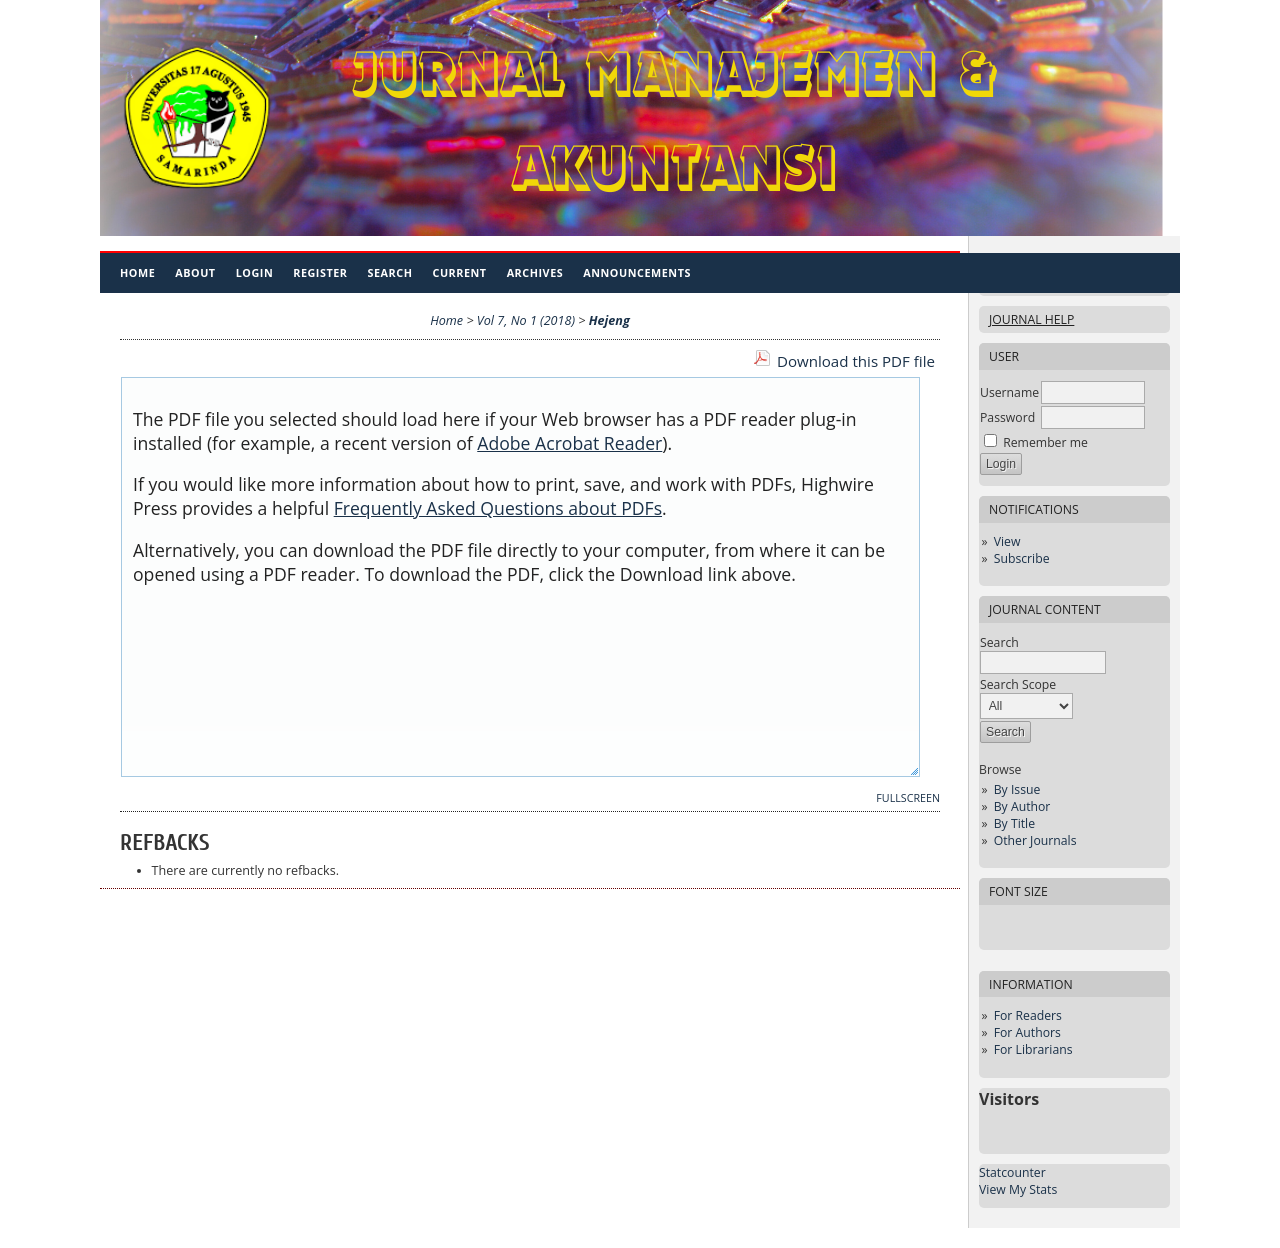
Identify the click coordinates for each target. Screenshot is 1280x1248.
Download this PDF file (856, 361)
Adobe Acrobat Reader (569, 443)
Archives (535, 272)
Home (137, 272)
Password (1007, 417)
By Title (1014, 823)
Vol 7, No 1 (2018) (526, 320)
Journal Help (1031, 319)
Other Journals (1035, 840)
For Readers (1028, 1015)
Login (255, 272)
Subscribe (1022, 558)
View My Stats (1018, 1189)
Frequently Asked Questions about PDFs (498, 508)
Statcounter (1012, 1172)
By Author (1022, 806)
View (1007, 541)
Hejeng (609, 320)
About (195, 272)
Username (1009, 392)
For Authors (1027, 1032)
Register (320, 272)
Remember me (1045, 442)
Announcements (637, 272)
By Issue (1017, 789)
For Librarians (1033, 1049)
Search (390, 272)
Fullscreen (908, 798)
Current (459, 272)
